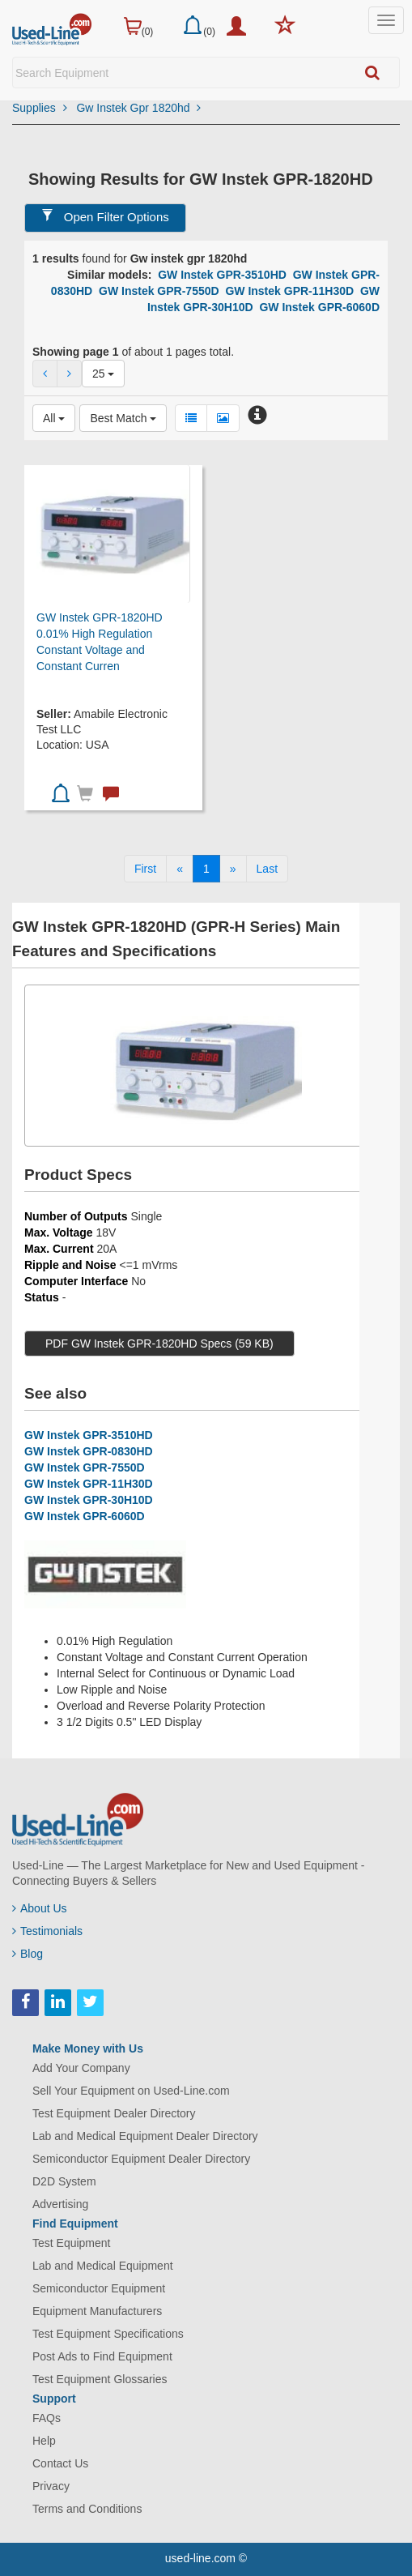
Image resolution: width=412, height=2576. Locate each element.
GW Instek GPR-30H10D (88, 1499)
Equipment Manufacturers (97, 2311)
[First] (145, 868)
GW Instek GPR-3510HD (222, 274)
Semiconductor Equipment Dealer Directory (141, 2158)
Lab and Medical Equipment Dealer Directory (145, 2136)
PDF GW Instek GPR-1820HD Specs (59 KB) (159, 1343)
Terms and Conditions (87, 2508)
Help (44, 2440)
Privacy (51, 2486)
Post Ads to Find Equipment (102, 2356)
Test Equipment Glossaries (100, 2379)
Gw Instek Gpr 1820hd (138, 107)
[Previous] (179, 868)
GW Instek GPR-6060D (319, 307)
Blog (27, 1953)
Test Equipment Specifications (108, 2333)
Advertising (60, 2204)
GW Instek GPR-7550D (159, 290)
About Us (39, 1908)
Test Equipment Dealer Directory (114, 2113)
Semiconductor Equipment (98, 2288)
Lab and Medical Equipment (102, 2265)
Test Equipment (71, 2242)
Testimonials (47, 1931)
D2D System (64, 2181)
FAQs (46, 2418)
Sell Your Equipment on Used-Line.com (131, 2090)
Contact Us (60, 2463)
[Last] (267, 868)
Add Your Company (81, 2067)
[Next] (233, 868)
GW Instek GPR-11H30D (289, 290)
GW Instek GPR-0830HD (88, 1451)
